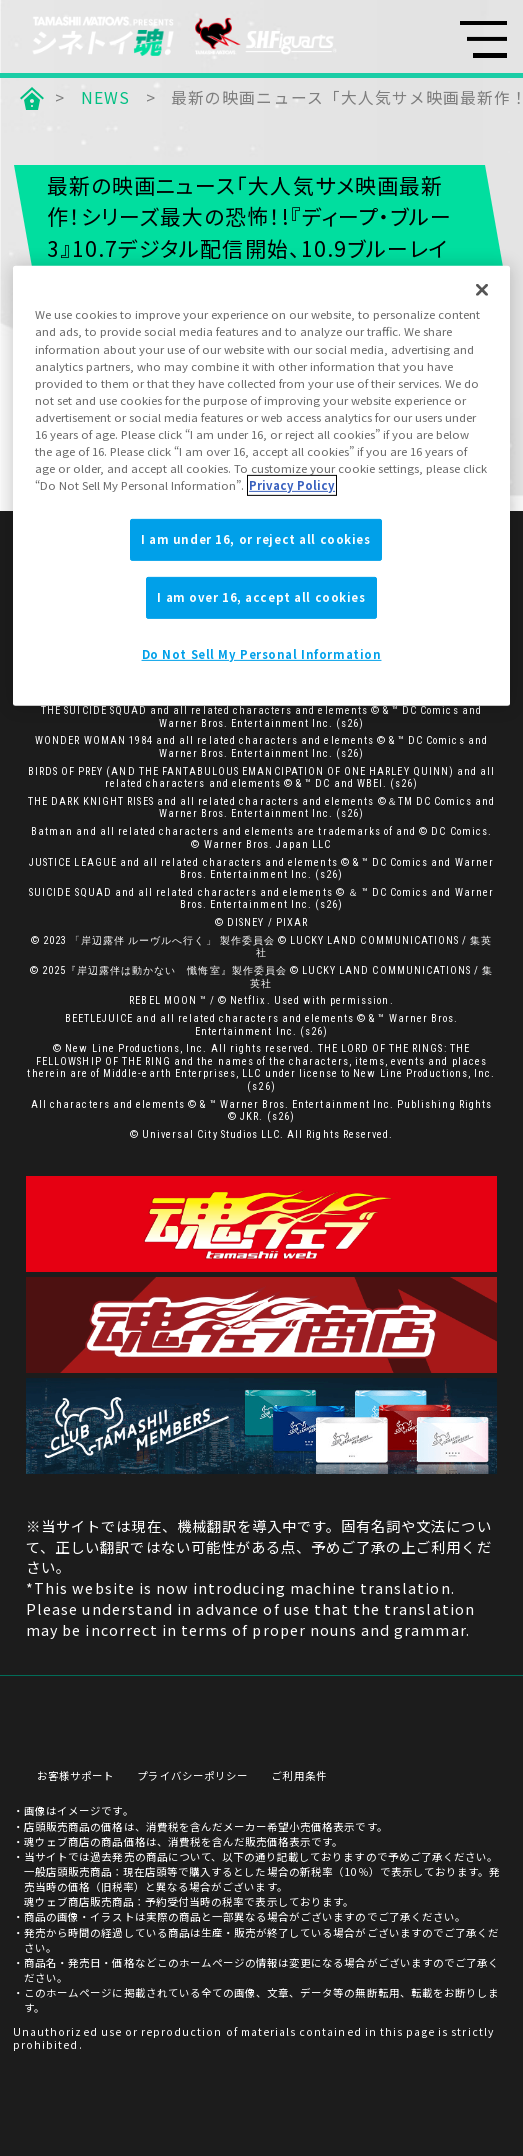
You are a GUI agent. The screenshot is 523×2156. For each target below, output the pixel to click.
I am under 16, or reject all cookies (256, 539)
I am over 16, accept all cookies (261, 597)
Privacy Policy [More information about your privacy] (292, 485)
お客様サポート (75, 1776)
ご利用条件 (298, 1776)
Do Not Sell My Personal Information (262, 654)
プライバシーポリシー (192, 1776)
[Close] (482, 290)
